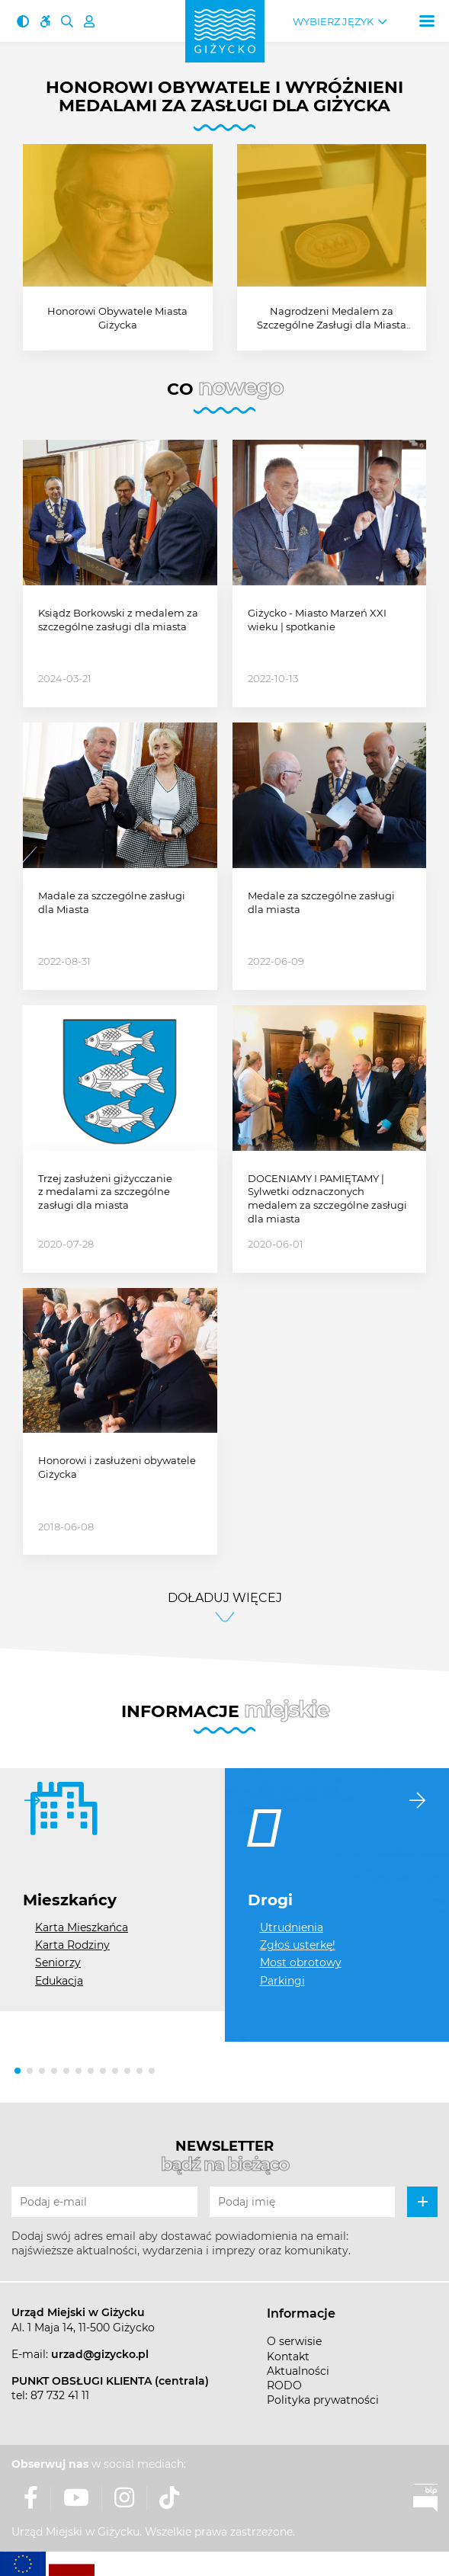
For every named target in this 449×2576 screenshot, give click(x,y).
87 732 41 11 (59, 2395)
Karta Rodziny (72, 1945)
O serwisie (294, 2341)
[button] (17, 2071)
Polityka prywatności (323, 2400)
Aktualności (298, 2371)
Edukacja (59, 1981)
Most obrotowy (301, 1962)
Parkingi (282, 1981)
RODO (284, 2385)
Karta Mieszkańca (81, 1927)
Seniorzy (58, 1962)
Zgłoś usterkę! (297, 1945)
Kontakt (288, 2356)
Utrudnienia (291, 1927)
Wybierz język (333, 21)
